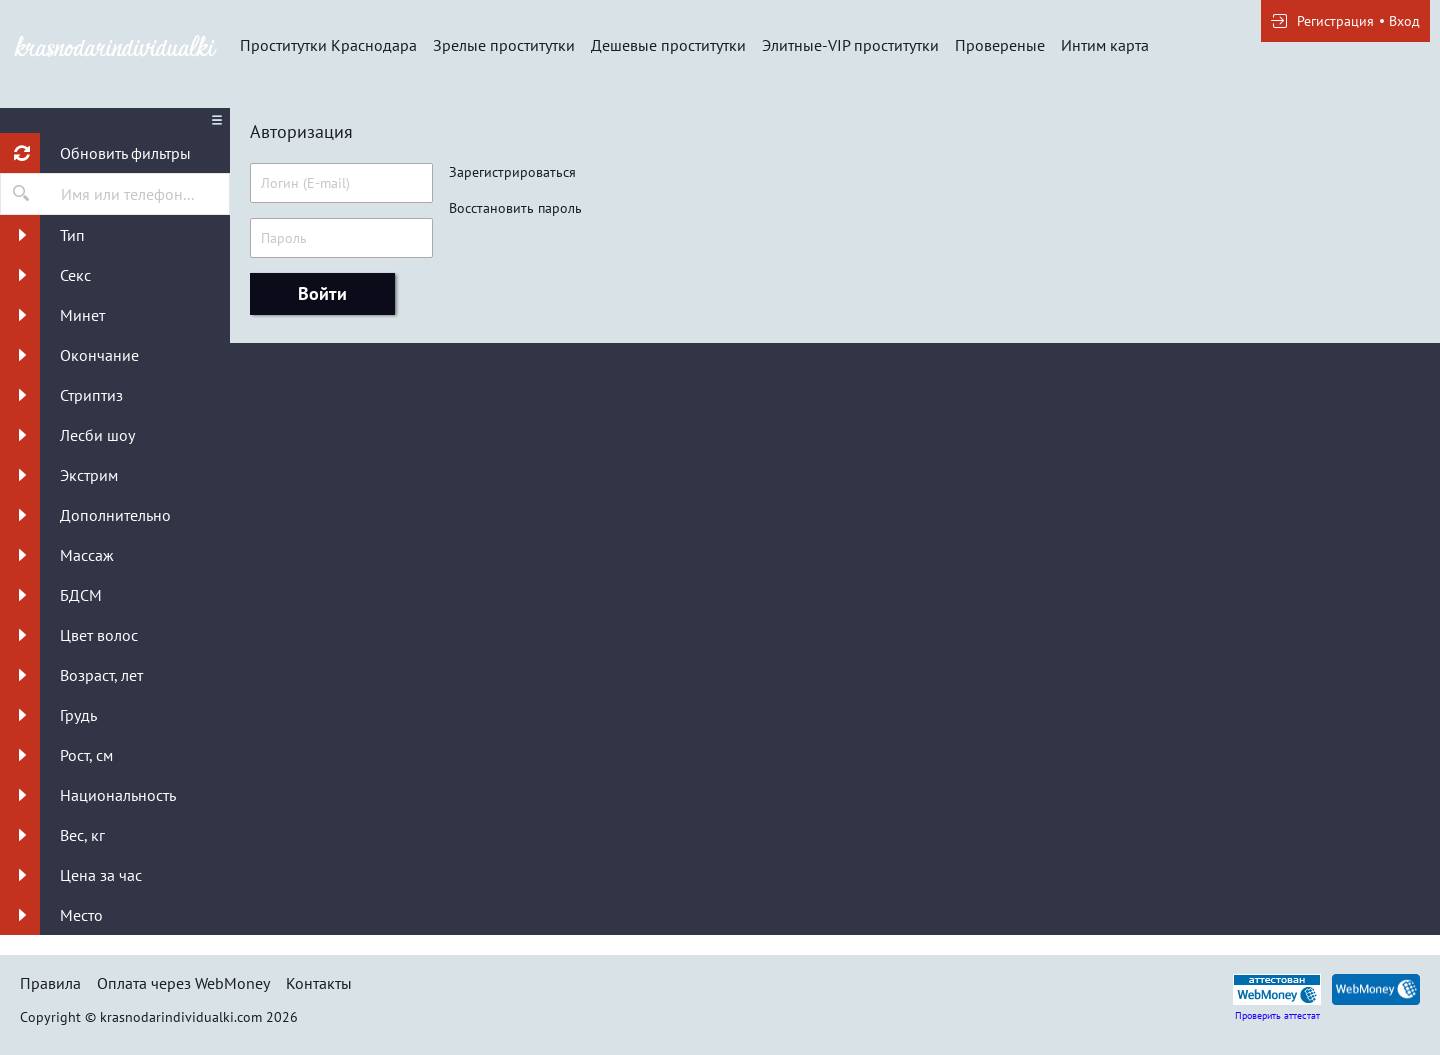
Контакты (319, 983)
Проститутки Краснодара (328, 45)
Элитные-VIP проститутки (850, 45)
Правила (50, 983)
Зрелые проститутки (504, 45)
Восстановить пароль (515, 208)
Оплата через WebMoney (183, 983)
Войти (322, 293)
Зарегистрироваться (512, 172)
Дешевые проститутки (668, 45)
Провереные (1000, 45)
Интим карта (1105, 45)
